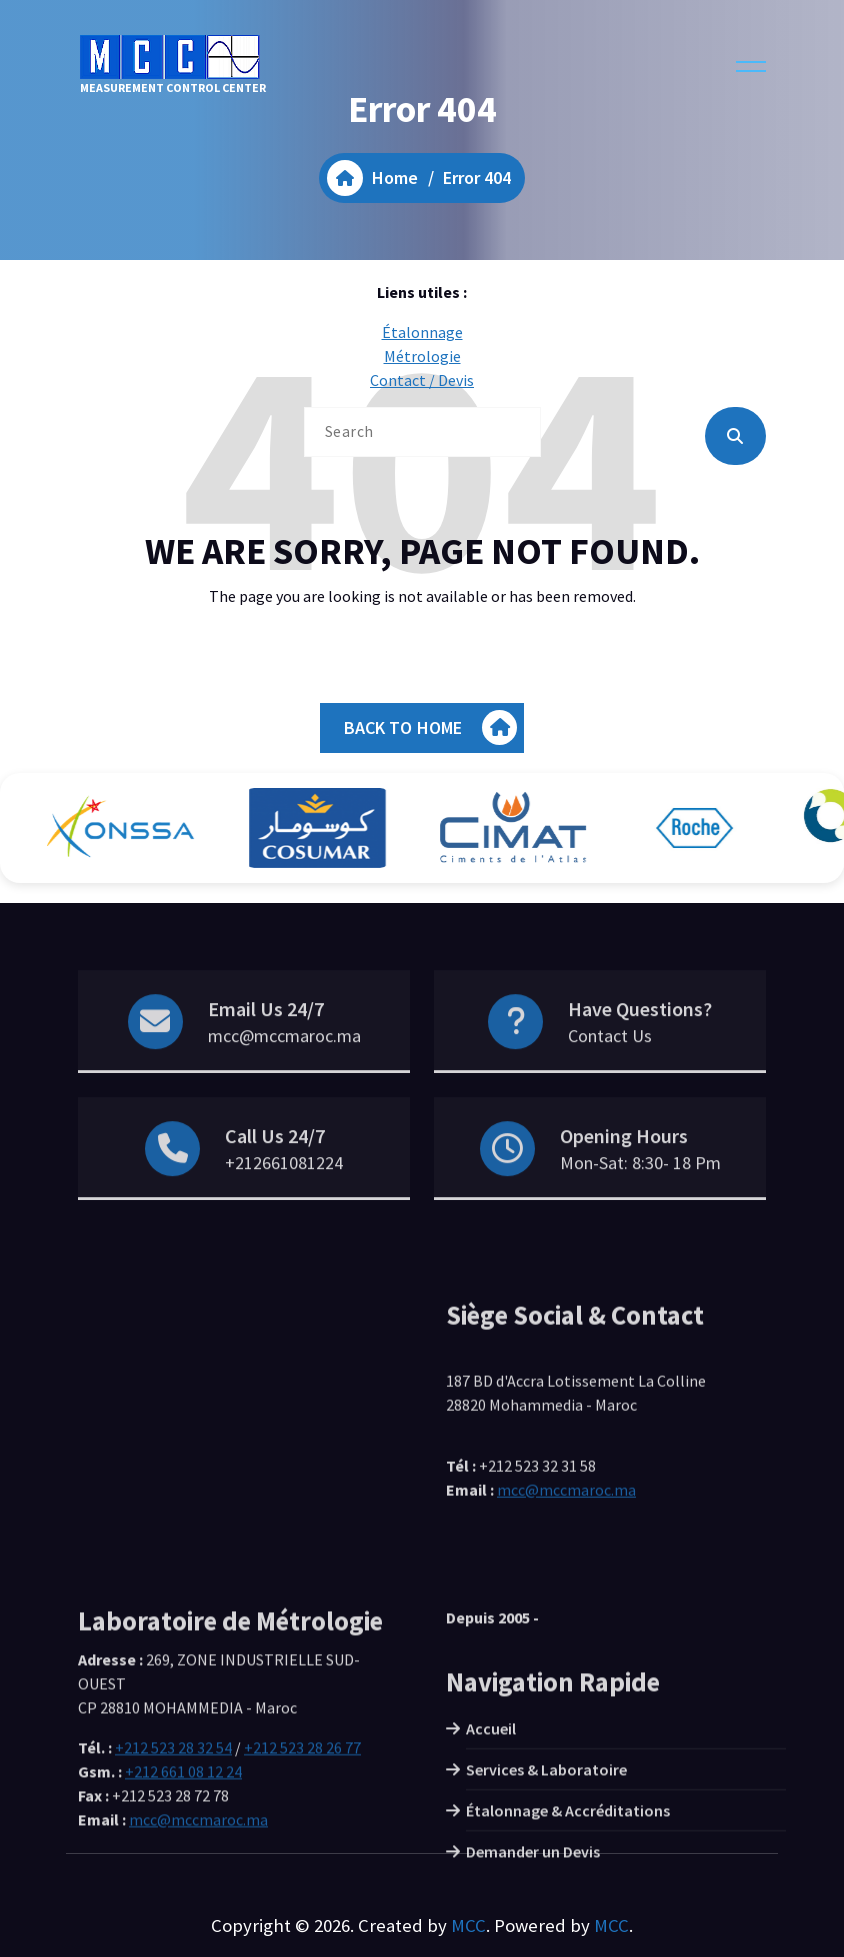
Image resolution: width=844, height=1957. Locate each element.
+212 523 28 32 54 (173, 1841)
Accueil (491, 1822)
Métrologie (422, 356)
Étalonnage (422, 332)
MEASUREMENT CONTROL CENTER (173, 65)
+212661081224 (284, 1199)
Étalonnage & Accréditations (568, 1904)
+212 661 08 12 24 (183, 1865)
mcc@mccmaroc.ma (284, 1072)
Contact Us (610, 1072)
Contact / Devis (422, 380)
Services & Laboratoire (546, 1863)
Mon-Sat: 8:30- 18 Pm (640, 1199)
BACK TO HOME (431, 727)
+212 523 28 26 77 (302, 1841)
